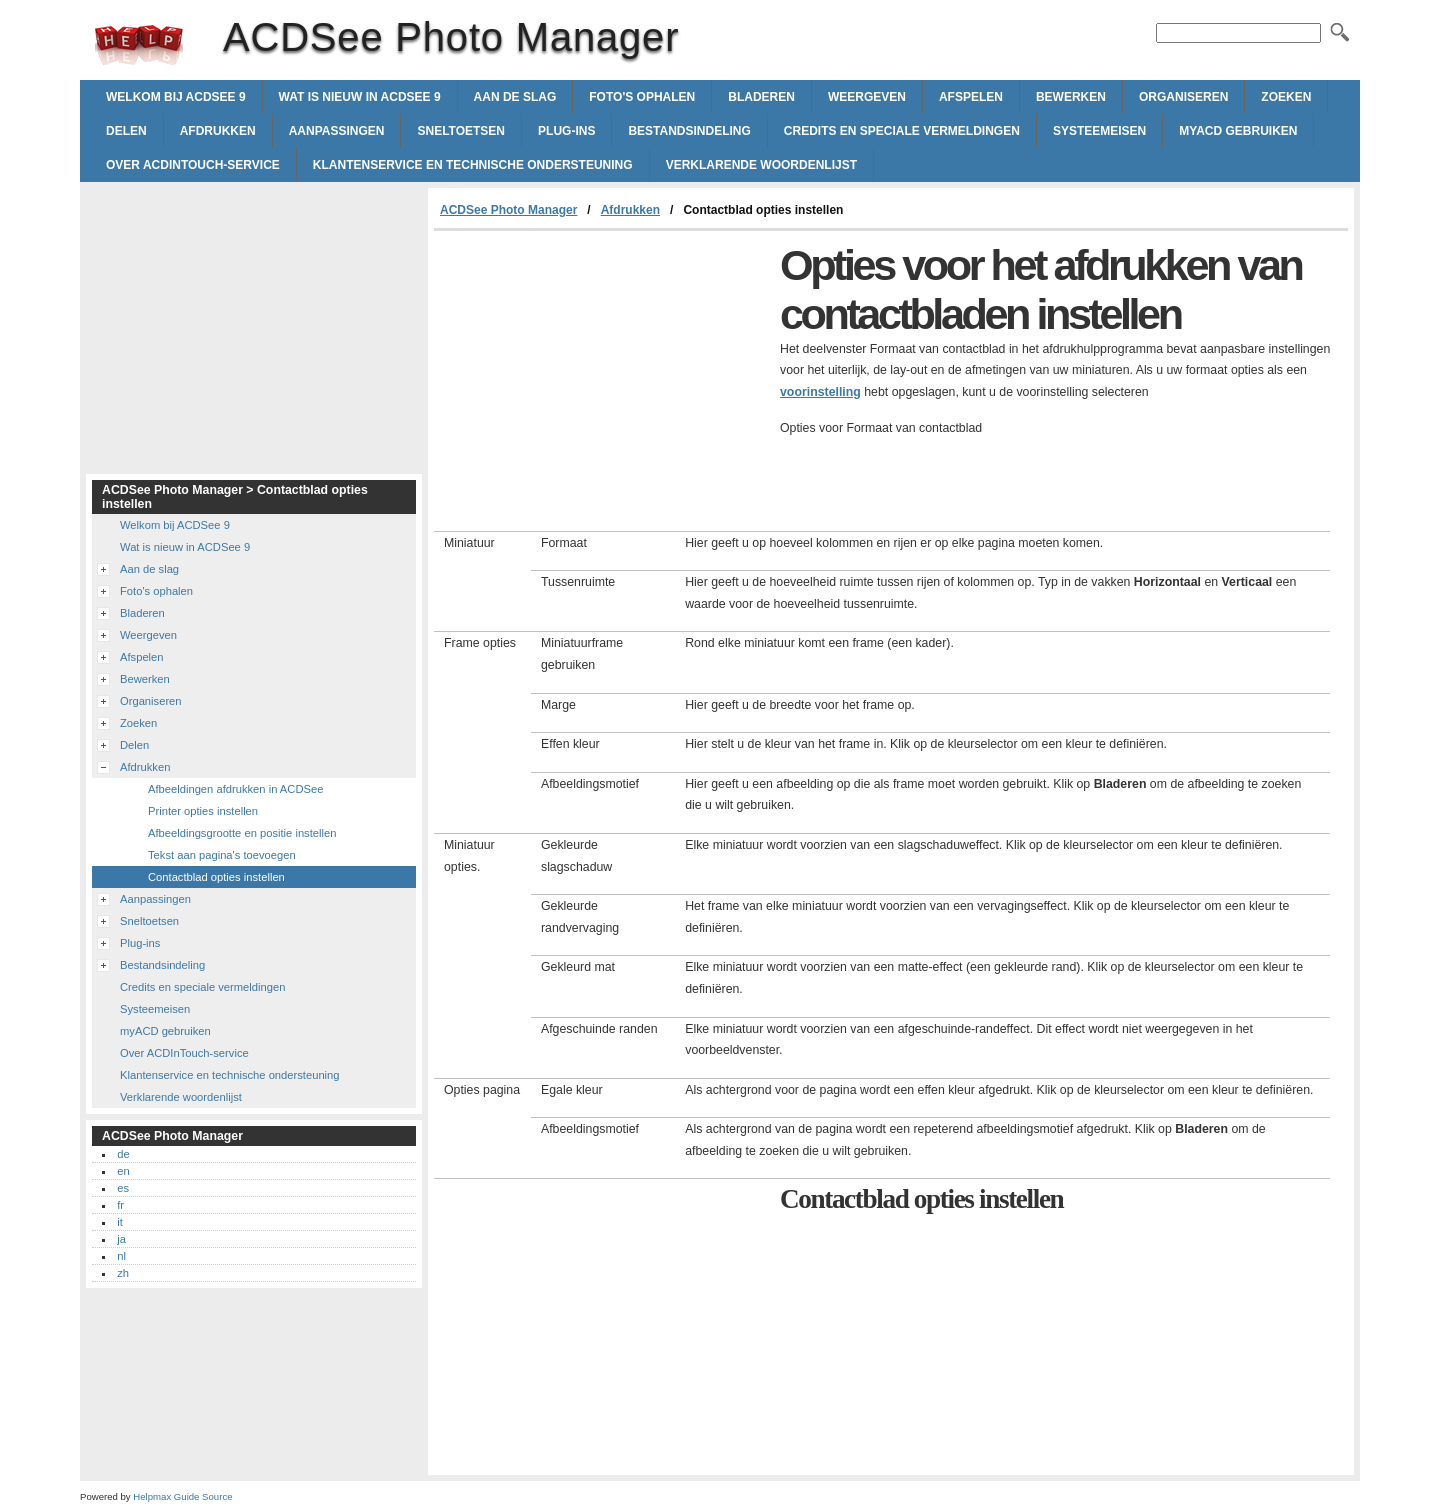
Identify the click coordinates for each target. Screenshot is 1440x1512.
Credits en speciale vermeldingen (902, 131)
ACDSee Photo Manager (139, 45)
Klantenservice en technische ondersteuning (473, 165)
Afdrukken (218, 131)
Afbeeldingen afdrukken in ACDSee (235, 789)
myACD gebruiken (1238, 131)
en (123, 1171)
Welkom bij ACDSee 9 (176, 97)
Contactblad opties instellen (216, 877)
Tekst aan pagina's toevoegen (222, 855)
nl (121, 1256)
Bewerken (1071, 97)
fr (120, 1205)
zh (123, 1273)
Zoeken (1286, 97)
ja (121, 1239)
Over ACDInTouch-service (193, 165)
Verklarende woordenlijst (761, 165)
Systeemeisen (1099, 131)
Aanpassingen (337, 131)
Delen (126, 131)
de (123, 1154)
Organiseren (1183, 97)
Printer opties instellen (203, 811)
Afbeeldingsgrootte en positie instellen (242, 833)
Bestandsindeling (689, 131)
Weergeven (867, 97)
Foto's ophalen (642, 97)
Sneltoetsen (461, 131)
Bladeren (761, 97)
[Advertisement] (602, 381)
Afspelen (971, 97)
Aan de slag (515, 97)
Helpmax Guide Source (182, 1496)
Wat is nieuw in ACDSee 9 (360, 97)
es (123, 1188)
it (120, 1222)
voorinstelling (820, 392)
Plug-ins (566, 131)
